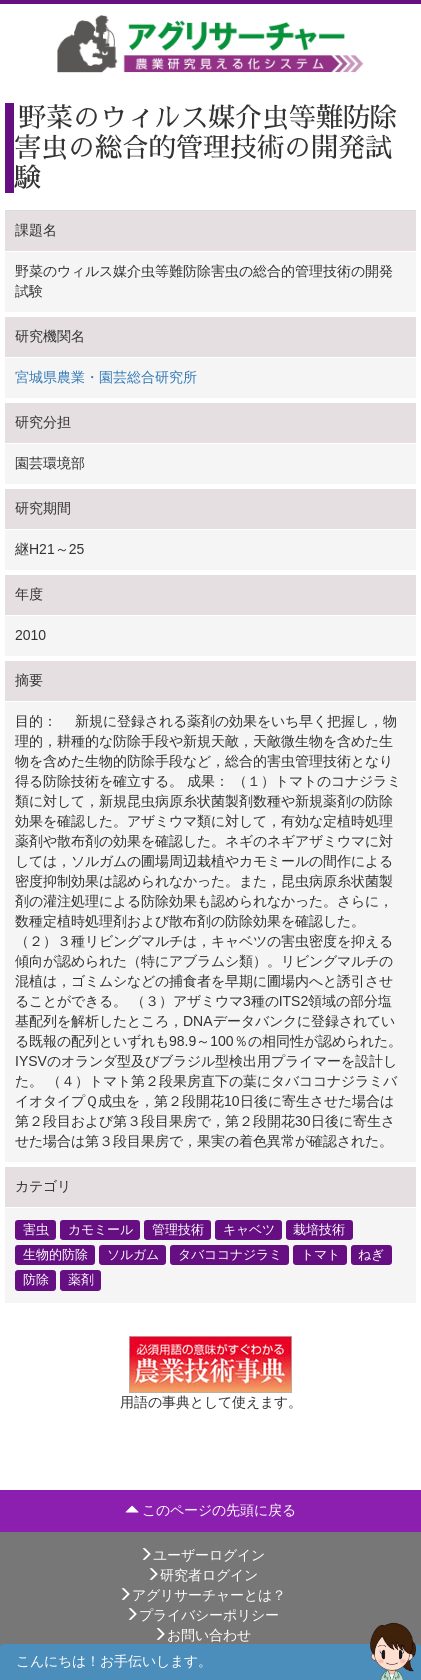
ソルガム (133, 1255)
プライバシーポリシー (202, 1615)
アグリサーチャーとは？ (202, 1595)
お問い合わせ (202, 1635)
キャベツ (249, 1230)
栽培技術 (319, 1230)
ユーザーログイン (202, 1555)
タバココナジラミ (230, 1255)
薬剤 (81, 1280)
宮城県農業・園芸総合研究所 (106, 377)
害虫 (36, 1230)
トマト (320, 1255)
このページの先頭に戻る (211, 1510)
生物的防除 (55, 1255)
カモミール (100, 1230)
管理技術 (178, 1230)
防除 (36, 1280)
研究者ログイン (202, 1575)
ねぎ (371, 1255)
